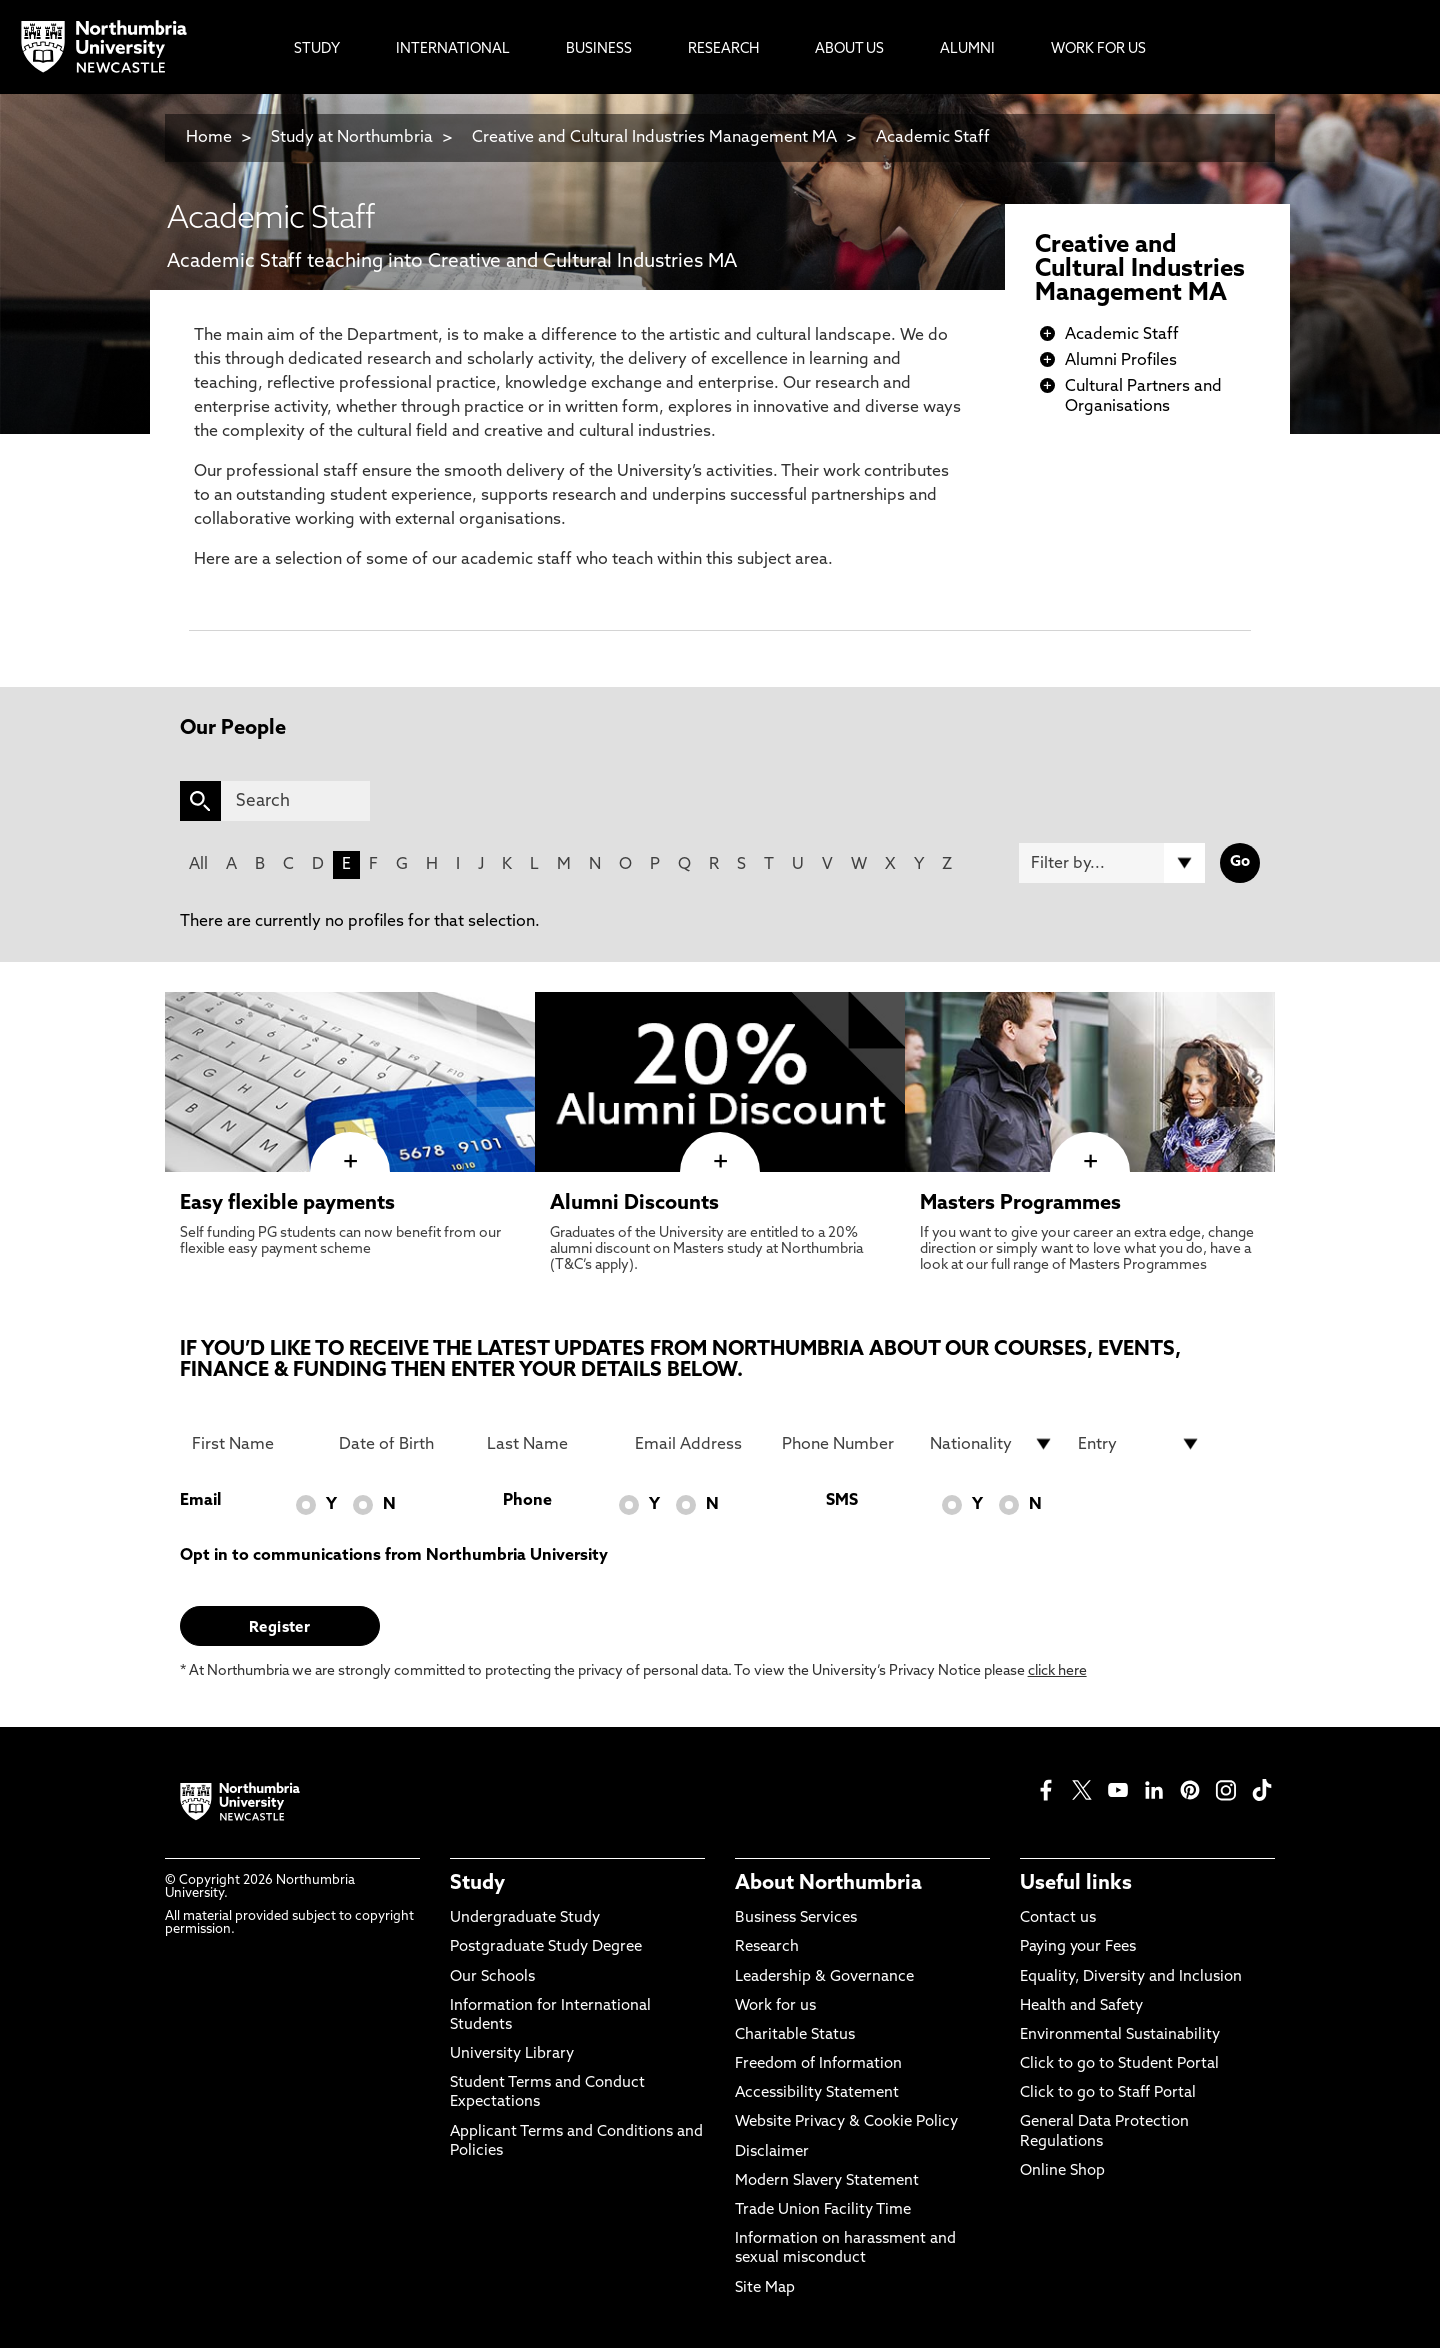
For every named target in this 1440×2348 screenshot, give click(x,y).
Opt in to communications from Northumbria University (394, 1556)
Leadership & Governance (824, 1977)
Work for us (775, 2006)
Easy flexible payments (287, 1204)
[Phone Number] (844, 1444)
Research (767, 1947)
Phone (527, 1501)
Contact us (1058, 1918)
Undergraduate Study (525, 1918)
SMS (842, 1501)
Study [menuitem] (317, 49)
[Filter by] (1112, 863)
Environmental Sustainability (1120, 2035)
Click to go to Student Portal (1119, 2064)
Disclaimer (772, 2152)
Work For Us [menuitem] (1098, 49)
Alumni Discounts (634, 1204)
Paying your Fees (1078, 1947)
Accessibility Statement (817, 2093)
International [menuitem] (453, 49)
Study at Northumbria (352, 138)
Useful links (1076, 1884)
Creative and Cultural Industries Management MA (654, 138)
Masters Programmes (1020, 1204)
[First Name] (254, 1444)
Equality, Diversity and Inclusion (1131, 1977)
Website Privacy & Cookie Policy (846, 2122)
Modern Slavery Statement (827, 2181)
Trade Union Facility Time (823, 2210)
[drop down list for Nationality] (992, 1444)
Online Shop (1062, 2171)
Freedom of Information (818, 2064)
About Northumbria (828, 1884)
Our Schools (492, 1977)
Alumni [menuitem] (967, 49)
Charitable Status (795, 2035)
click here (1057, 1671)
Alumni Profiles (1121, 361)
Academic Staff (933, 138)
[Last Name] (549, 1444)
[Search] (295, 801)
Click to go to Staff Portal (1108, 2093)
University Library (512, 2054)
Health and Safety (1081, 2006)
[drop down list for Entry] (1140, 1444)
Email (200, 1501)
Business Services (796, 1918)
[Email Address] (697, 1444)
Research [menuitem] (723, 49)
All (198, 865)
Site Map (765, 2288)
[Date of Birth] (401, 1444)
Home (209, 138)
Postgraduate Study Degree (546, 1947)
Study (477, 1884)
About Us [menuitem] (849, 49)
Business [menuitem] (599, 49)
